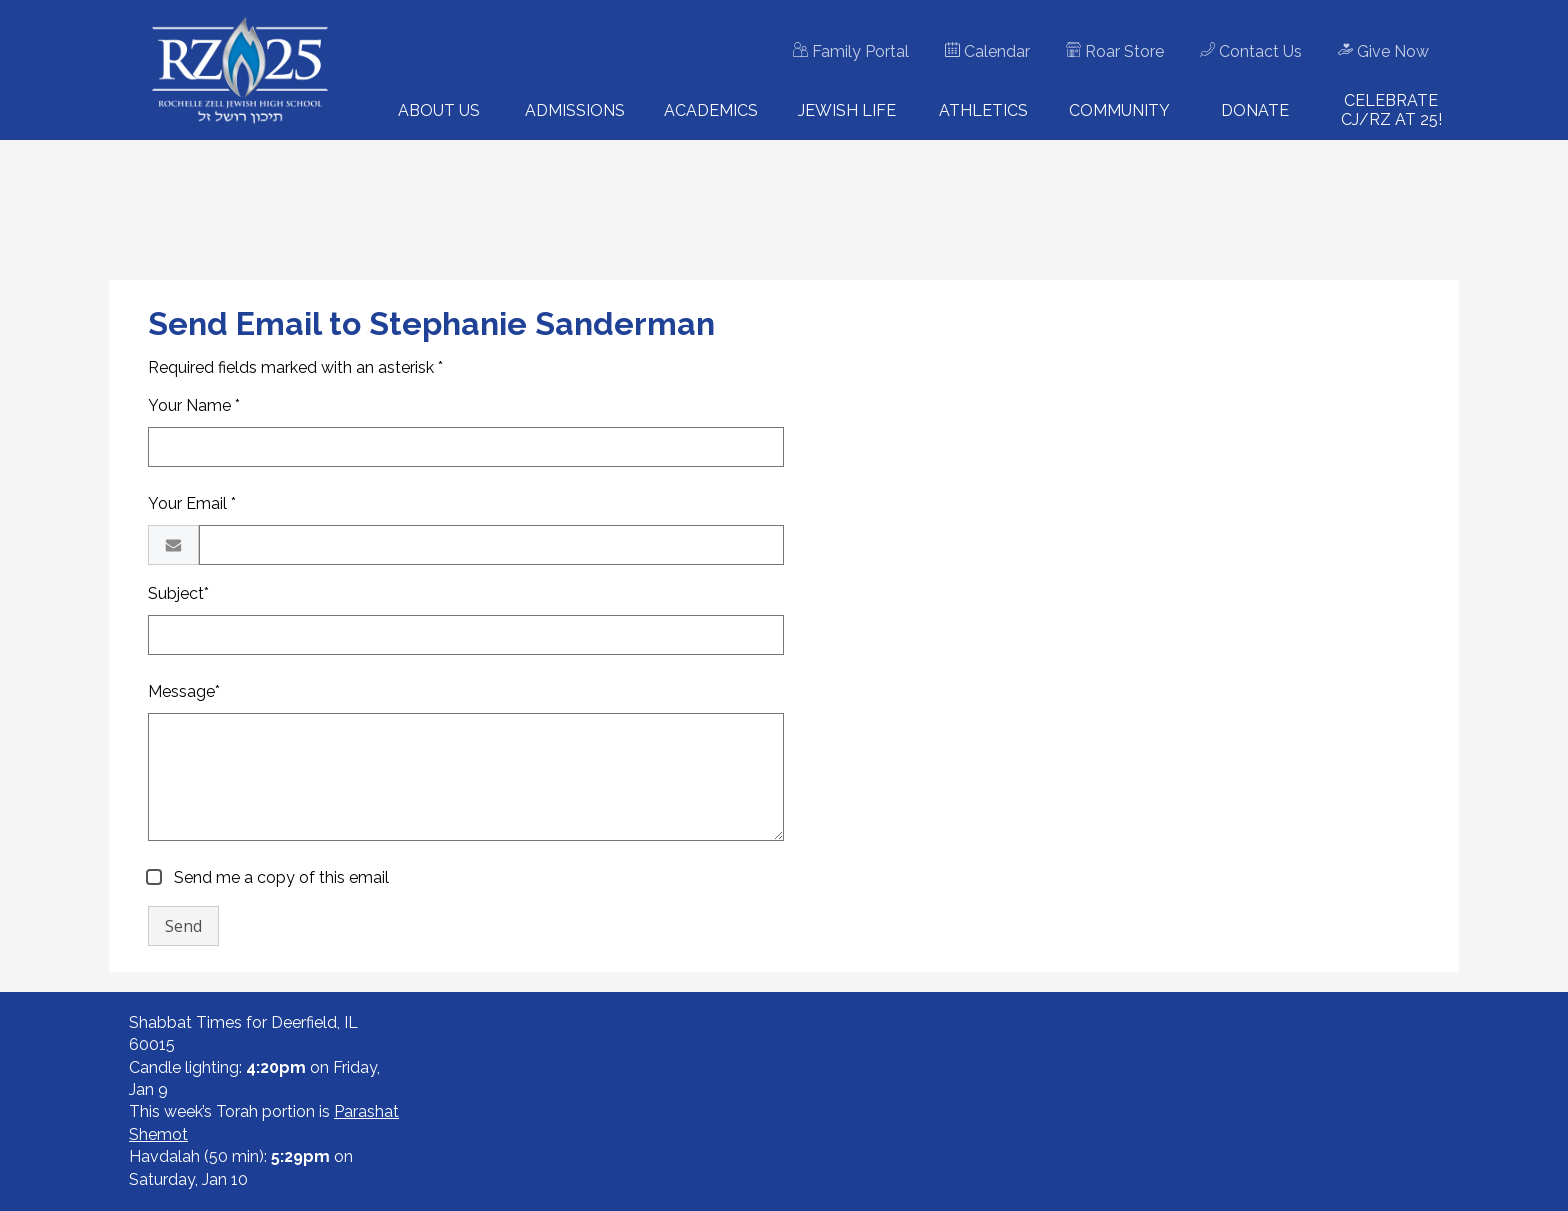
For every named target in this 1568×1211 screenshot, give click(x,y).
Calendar (987, 51)
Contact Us (1251, 51)
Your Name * (194, 405)
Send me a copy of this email (279, 877)
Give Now (1383, 51)
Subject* (178, 593)
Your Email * (192, 503)
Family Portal (851, 51)
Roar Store (1115, 51)
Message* (184, 691)
